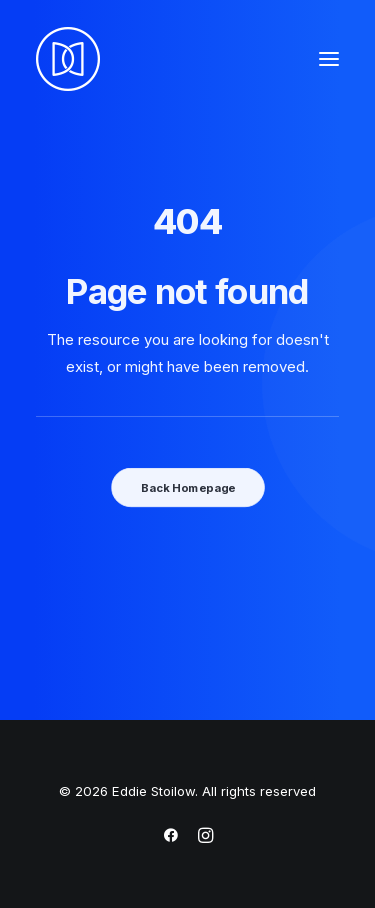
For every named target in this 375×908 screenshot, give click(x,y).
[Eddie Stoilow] (68, 59)
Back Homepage (187, 487)
